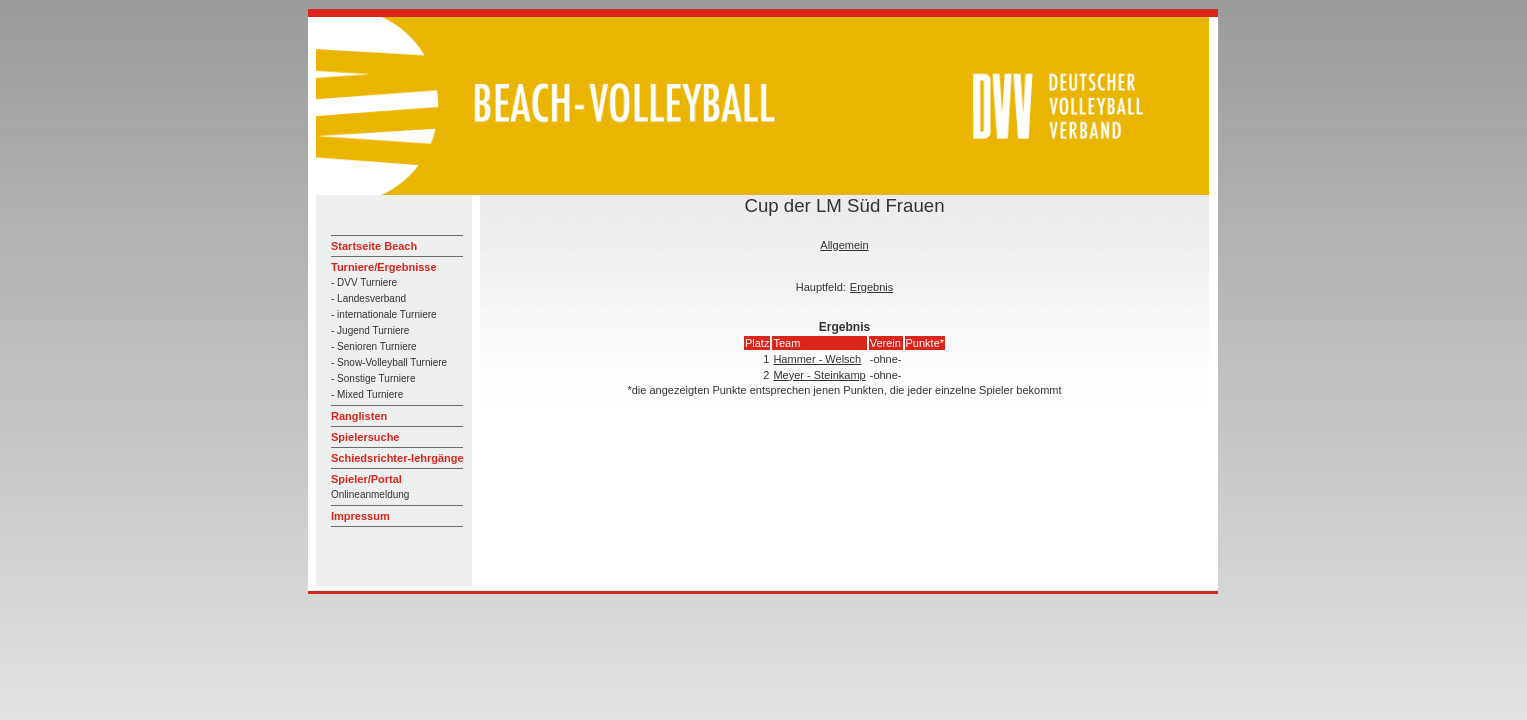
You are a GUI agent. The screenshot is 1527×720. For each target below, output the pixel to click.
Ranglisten (359, 416)
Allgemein (844, 245)
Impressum (360, 516)
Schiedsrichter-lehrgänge (397, 458)
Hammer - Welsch (817, 359)
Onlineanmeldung (370, 494)
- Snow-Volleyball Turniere (389, 362)
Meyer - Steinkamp (819, 375)
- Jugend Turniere (370, 330)
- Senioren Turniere (374, 346)
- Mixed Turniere (367, 394)
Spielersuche (365, 437)
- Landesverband (368, 298)
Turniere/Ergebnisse (384, 267)
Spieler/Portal (366, 479)
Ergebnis (871, 287)
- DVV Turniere (364, 282)
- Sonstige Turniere (373, 378)
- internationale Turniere (384, 314)
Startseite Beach (374, 246)
